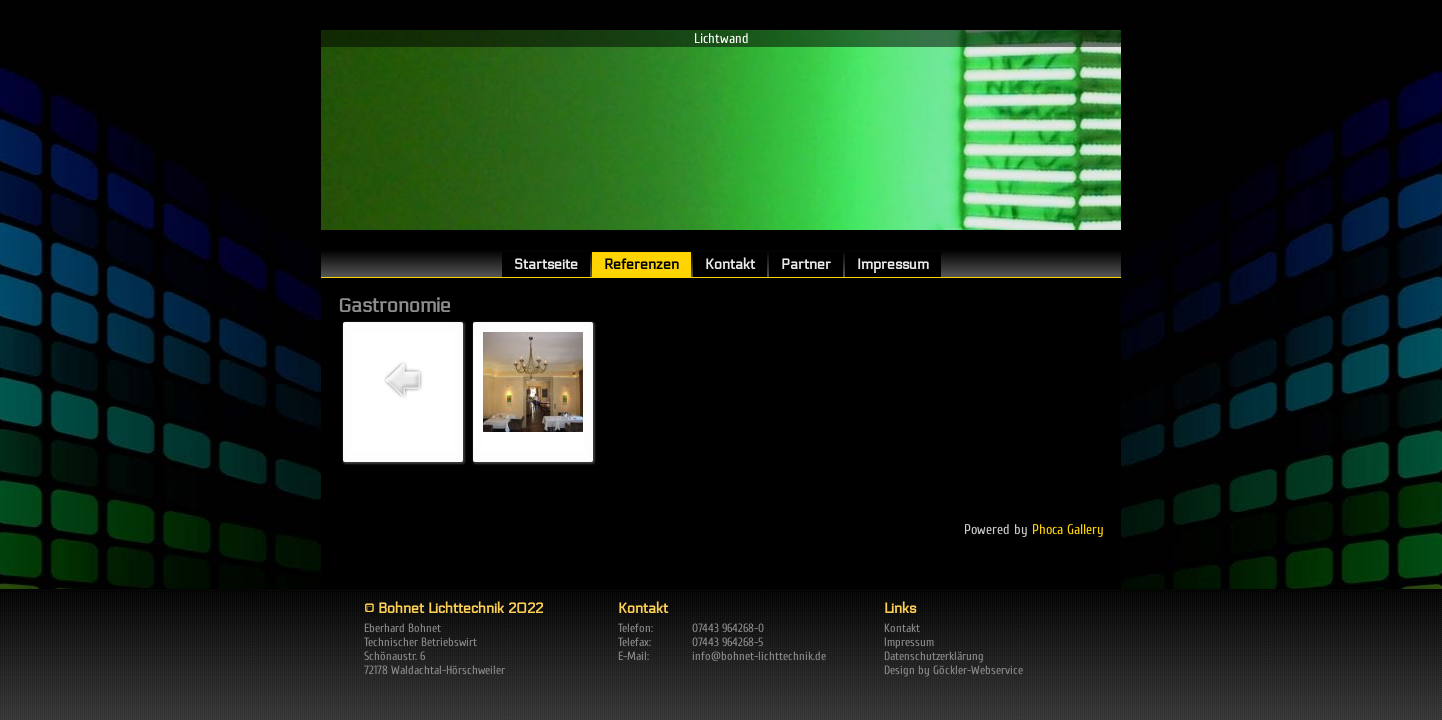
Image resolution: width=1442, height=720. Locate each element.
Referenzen (641, 264)
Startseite (546, 264)
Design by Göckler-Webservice (953, 670)
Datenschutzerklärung (934, 656)
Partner (806, 264)
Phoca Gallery (1068, 529)
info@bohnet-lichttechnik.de (759, 656)
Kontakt (730, 264)
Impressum (893, 264)
